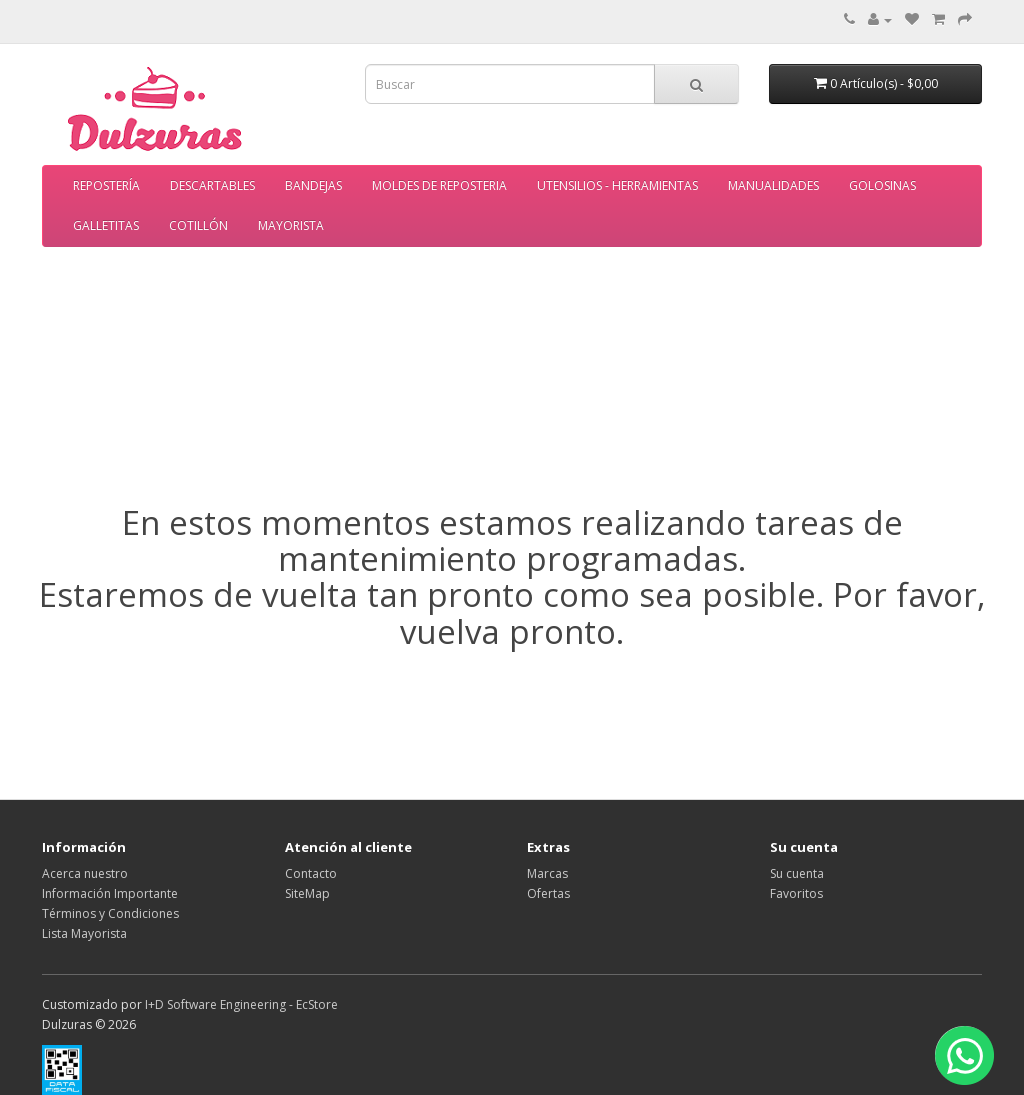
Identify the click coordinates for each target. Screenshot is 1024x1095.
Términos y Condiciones (110, 913)
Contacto (311, 873)
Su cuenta (797, 873)
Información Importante (110, 893)
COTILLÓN (198, 225)
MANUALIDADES (773, 185)
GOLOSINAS (882, 185)
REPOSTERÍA (106, 185)
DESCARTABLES (212, 185)
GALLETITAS (106, 225)
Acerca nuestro (85, 873)
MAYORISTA (291, 225)
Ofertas (548, 893)
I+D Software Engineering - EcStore (241, 1004)
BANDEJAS (313, 185)
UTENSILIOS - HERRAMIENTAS (617, 185)
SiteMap (307, 893)
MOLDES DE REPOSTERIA (439, 185)
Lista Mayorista (84, 933)
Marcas (547, 873)
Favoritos (796, 893)
